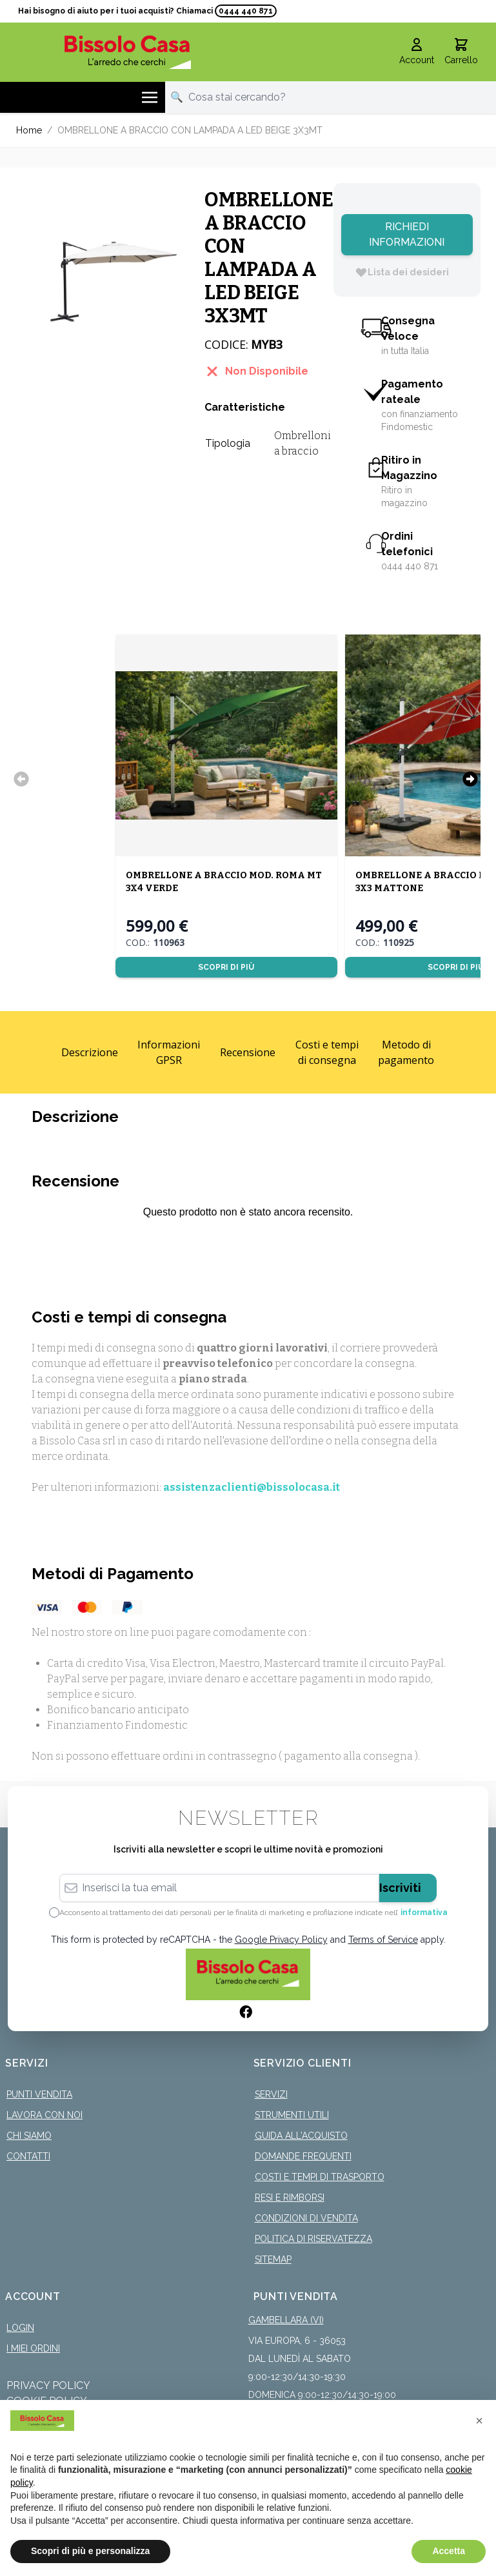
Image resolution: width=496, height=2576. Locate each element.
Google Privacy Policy (281, 1937)
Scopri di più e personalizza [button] (90, 2551)
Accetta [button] (448, 2551)
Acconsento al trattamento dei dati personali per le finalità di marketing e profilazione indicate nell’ (253, 1910)
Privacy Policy (48, 2383)
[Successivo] (470, 777)
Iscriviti (400, 1886)
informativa (424, 1910)
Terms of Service (383, 1937)
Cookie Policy (46, 2399)
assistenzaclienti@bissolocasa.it (251, 1485)
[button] (479, 2420)
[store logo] (128, 50)
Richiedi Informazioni (406, 232)
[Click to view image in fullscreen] (104, 269)
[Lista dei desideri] (402, 270)
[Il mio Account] (416, 50)
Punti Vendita (39, 2092)
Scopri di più (226, 965)
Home (29, 128)
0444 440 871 (246, 10)
